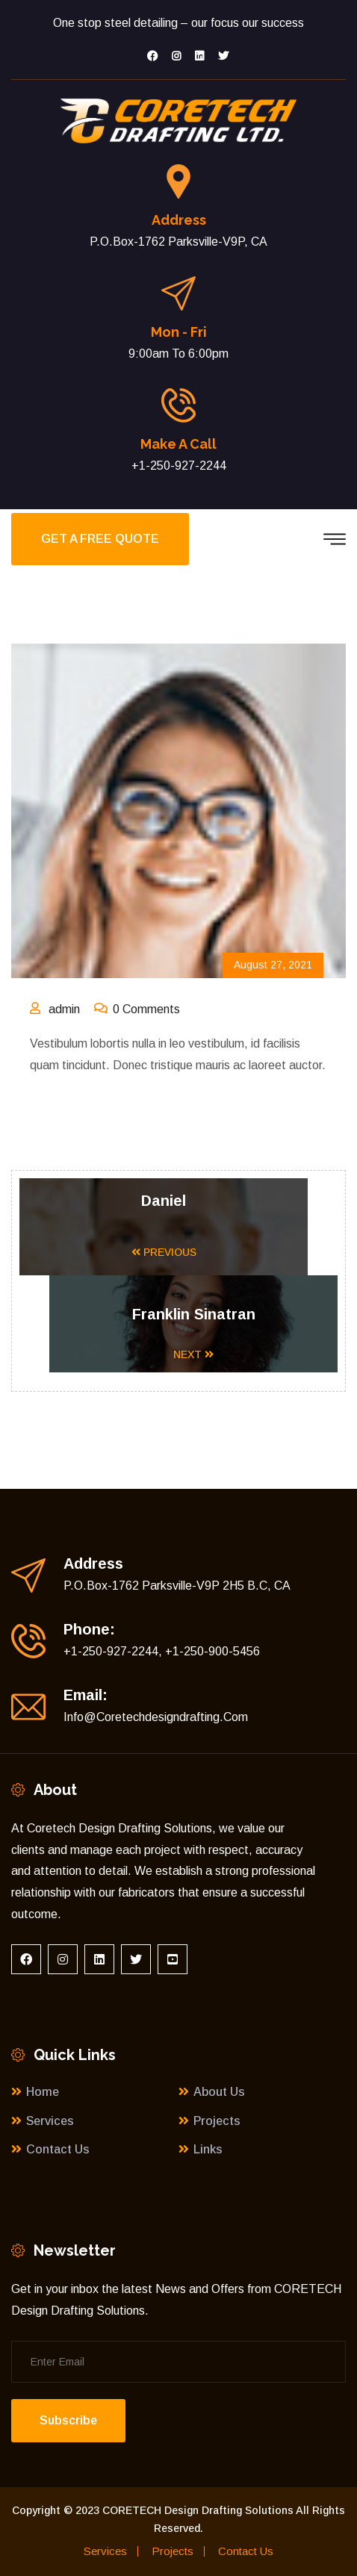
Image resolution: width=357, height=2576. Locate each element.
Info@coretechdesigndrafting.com (155, 1717)
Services (50, 2121)
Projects (216, 2121)
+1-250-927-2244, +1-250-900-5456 (161, 1651)
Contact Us (58, 2149)
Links (208, 2149)
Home (42, 2091)
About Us (219, 2091)
